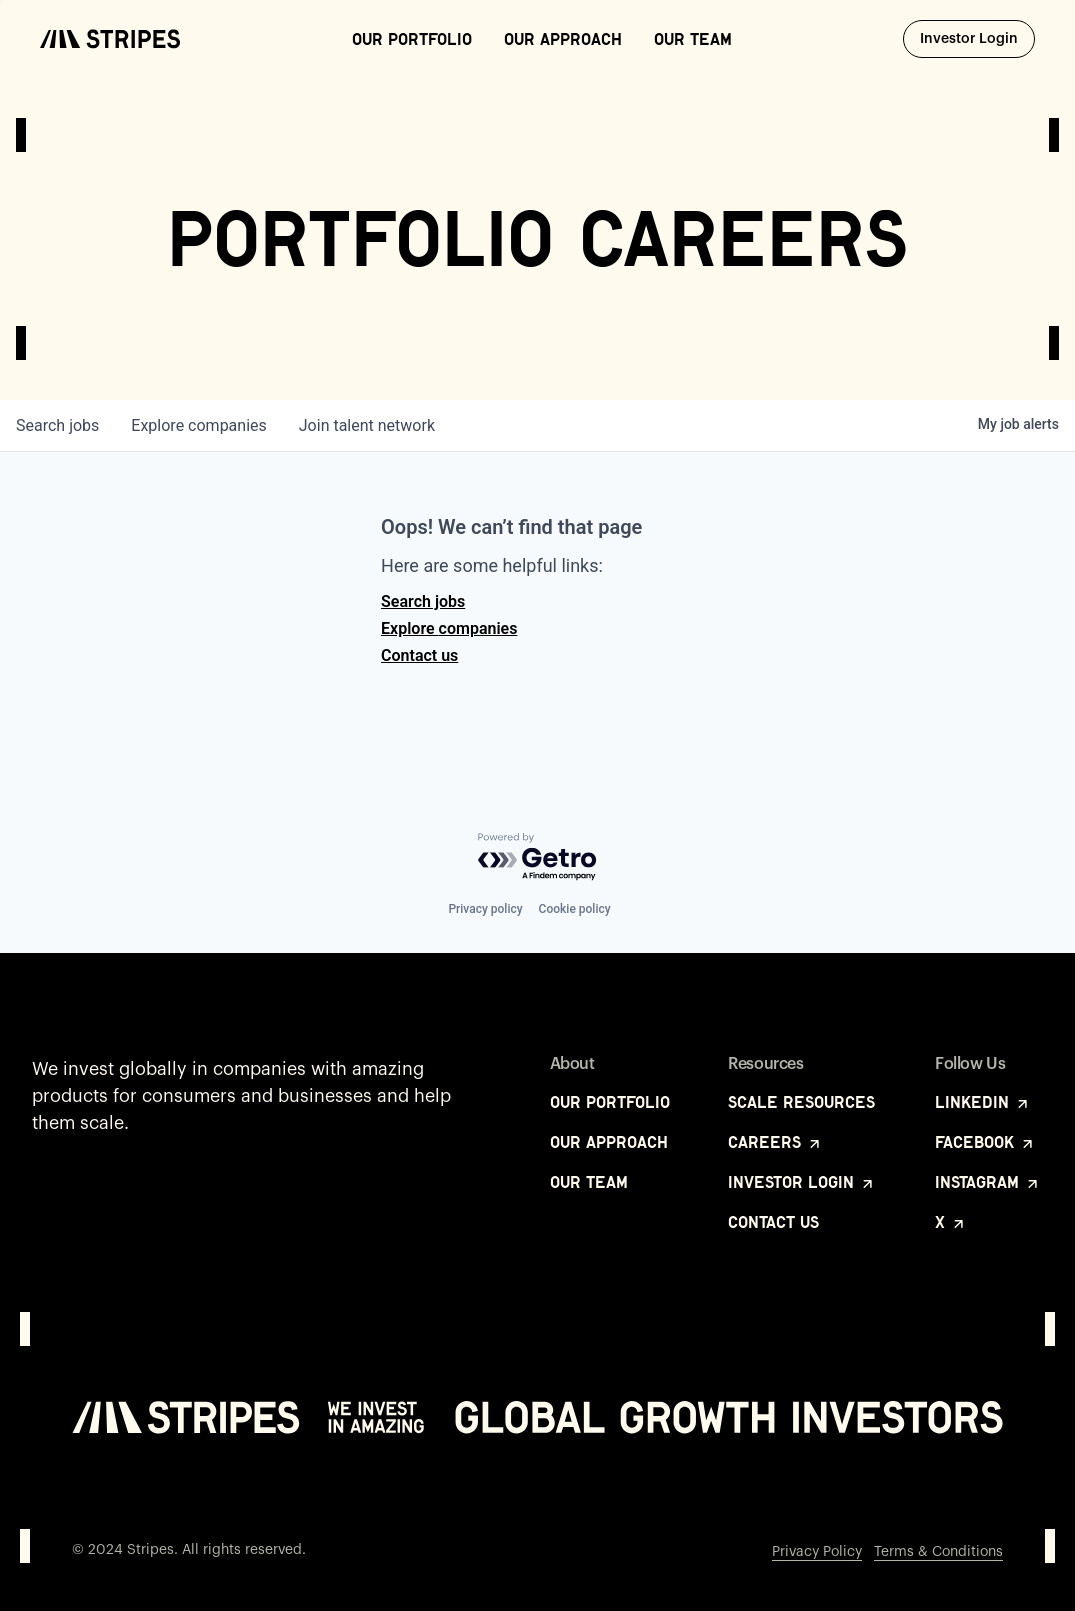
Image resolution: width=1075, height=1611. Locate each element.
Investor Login (977, 38)
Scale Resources (801, 1102)
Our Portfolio (412, 39)
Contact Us (773, 1222)
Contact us (419, 655)
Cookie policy (575, 909)
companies (198, 425)
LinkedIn (983, 1102)
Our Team (693, 39)
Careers (775, 1142)
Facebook (985, 1142)
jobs (57, 425)
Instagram (988, 1182)
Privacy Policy (817, 1552)
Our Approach (563, 39)
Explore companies (449, 628)
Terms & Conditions (938, 1552)
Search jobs (423, 601)
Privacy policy (485, 909)
